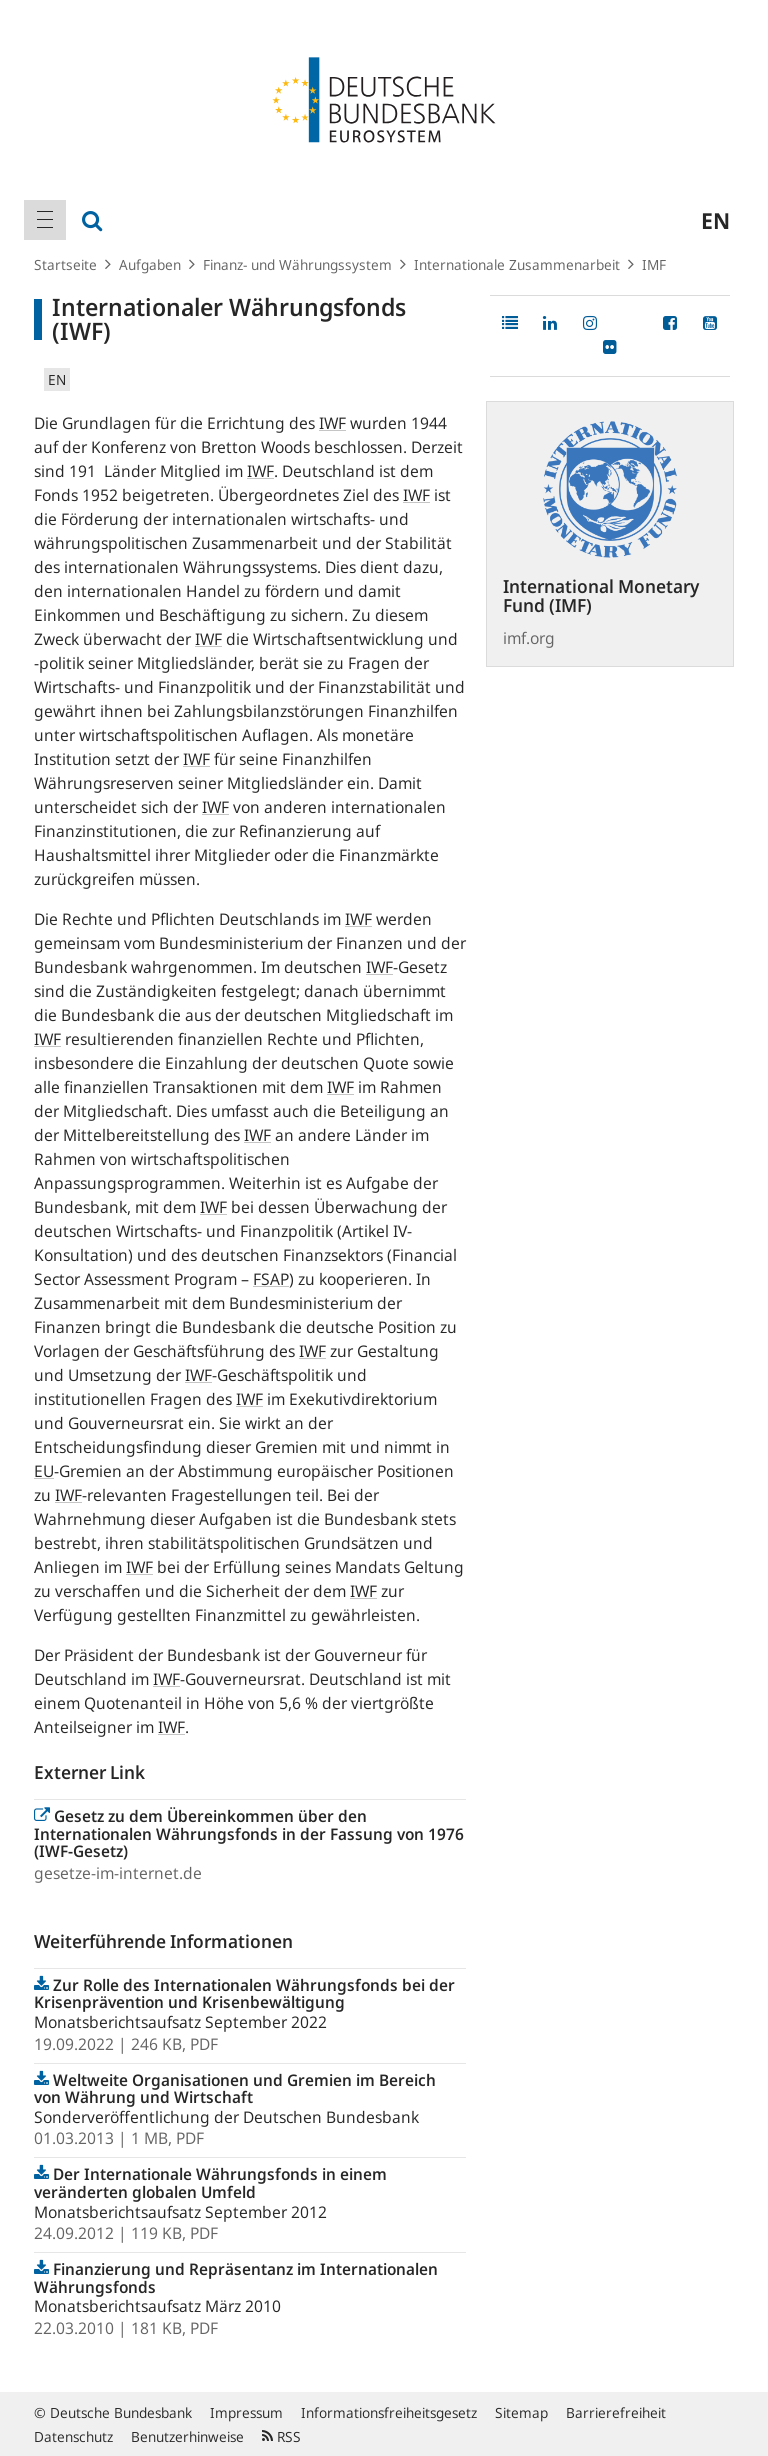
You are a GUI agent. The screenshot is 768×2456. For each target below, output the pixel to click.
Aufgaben (150, 264)
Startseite (65, 264)
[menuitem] (45, 220)
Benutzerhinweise (187, 2436)
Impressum (246, 2412)
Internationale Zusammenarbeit (517, 264)
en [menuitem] (715, 220)
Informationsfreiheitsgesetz (389, 2412)
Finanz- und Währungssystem (297, 264)
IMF (654, 264)
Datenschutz (73, 2436)
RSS (281, 2436)
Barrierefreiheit (616, 2412)
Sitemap (521, 2412)
